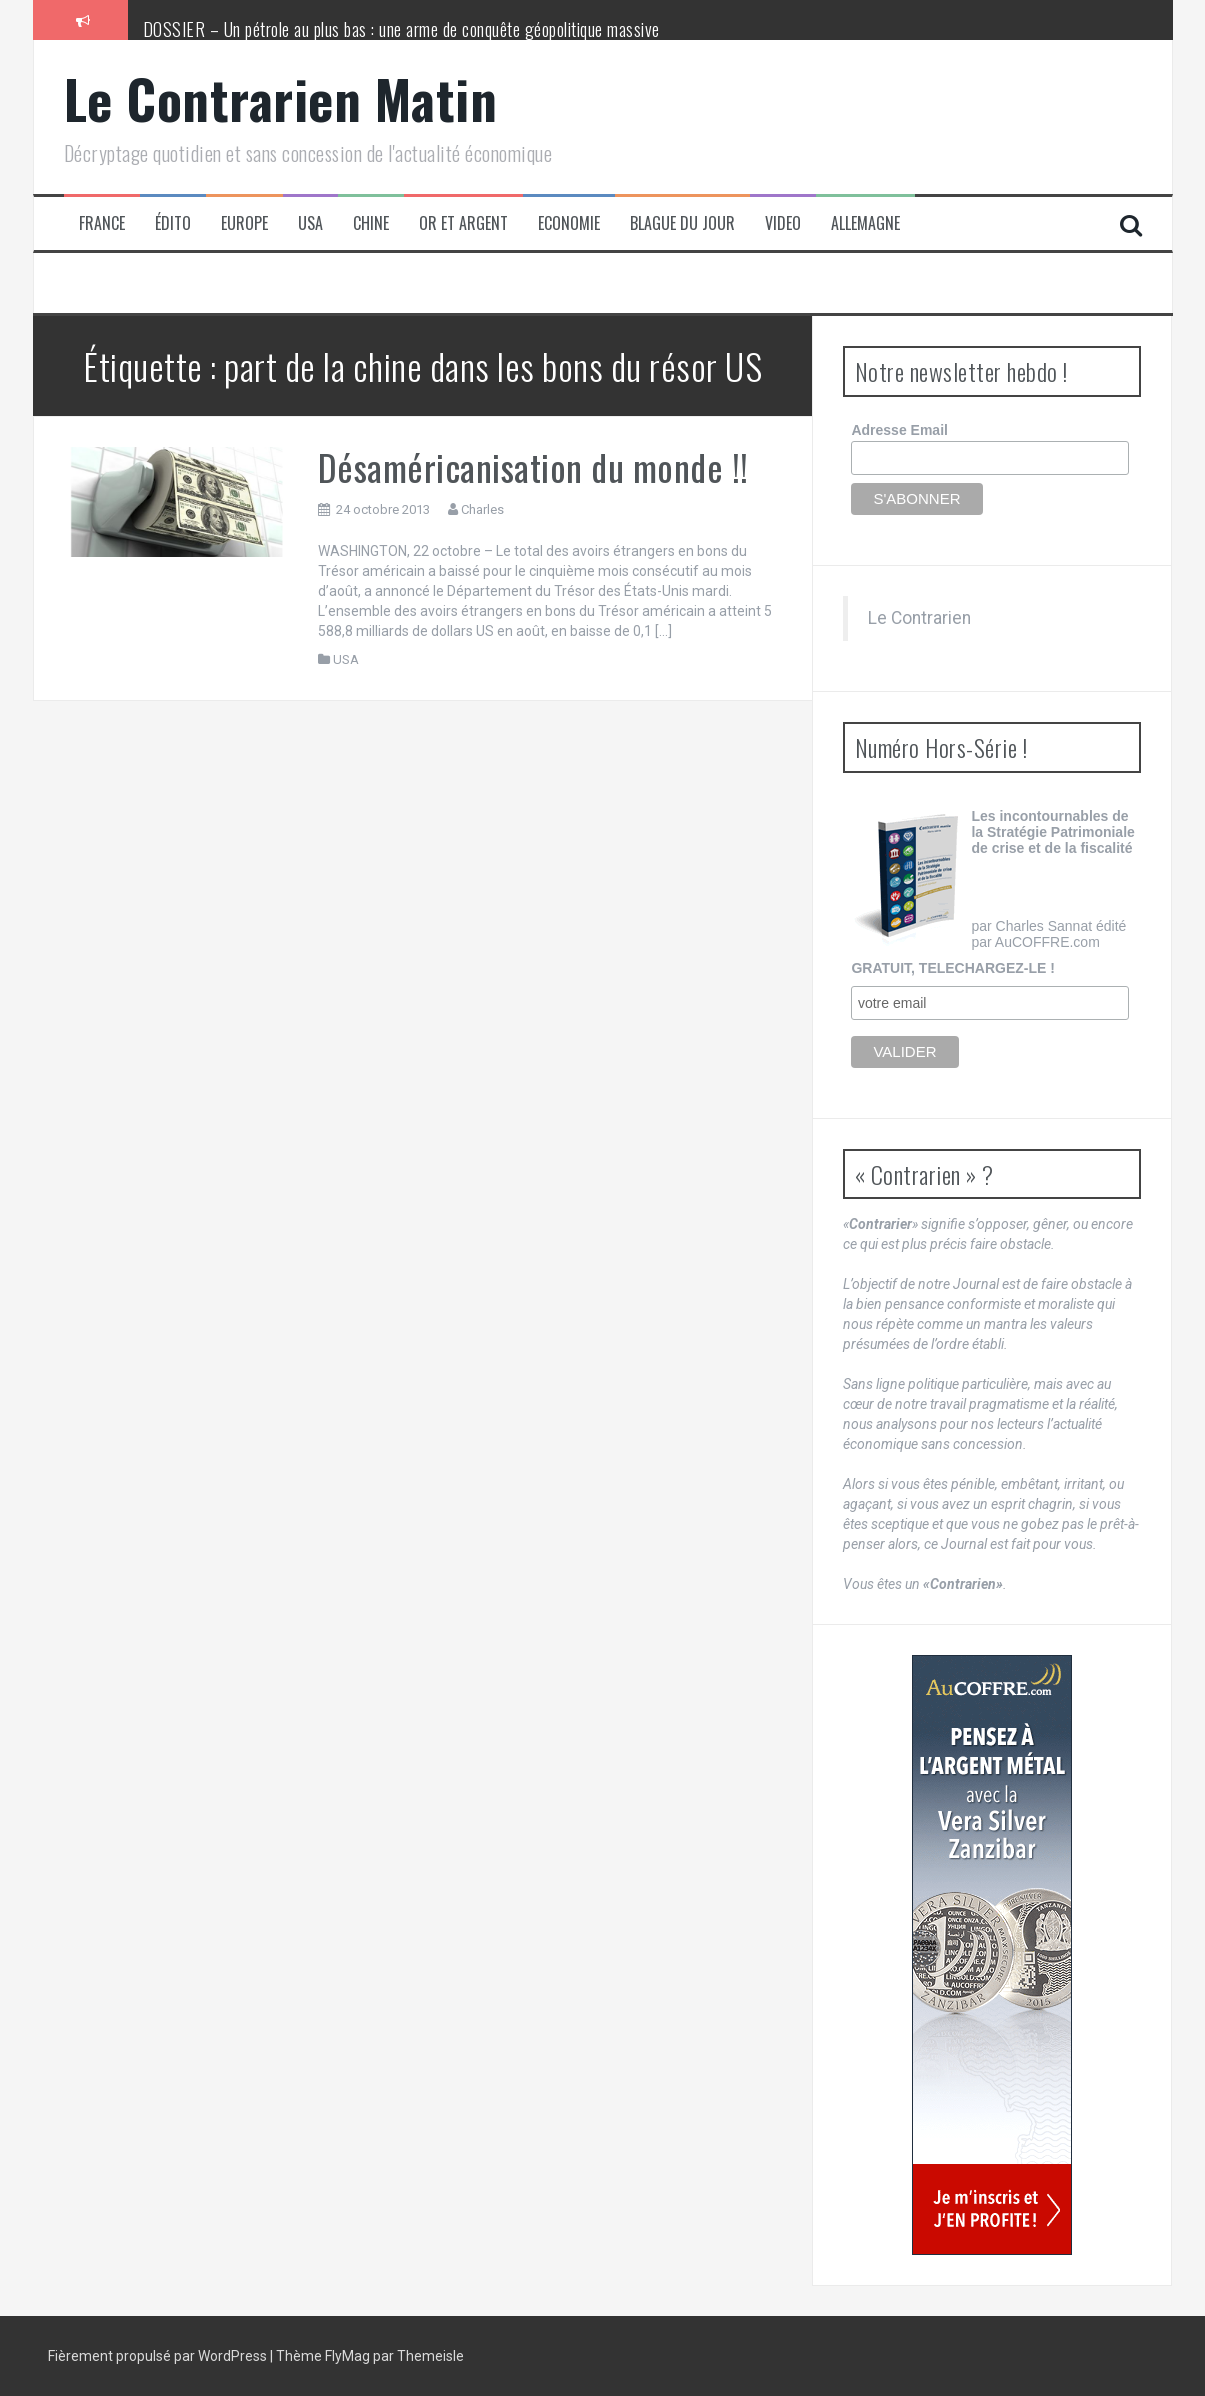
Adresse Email (899, 430)
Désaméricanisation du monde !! (533, 466)
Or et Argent (463, 223)
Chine (371, 223)
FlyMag (347, 2356)
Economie (569, 223)
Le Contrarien (919, 618)
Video (783, 223)
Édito (173, 223)
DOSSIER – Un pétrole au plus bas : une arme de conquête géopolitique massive (401, 29)
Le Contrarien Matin (281, 98)
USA (310, 223)
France (102, 223)
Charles (482, 509)
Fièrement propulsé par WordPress (159, 2356)
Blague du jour (682, 223)
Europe (244, 223)
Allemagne (865, 223)
